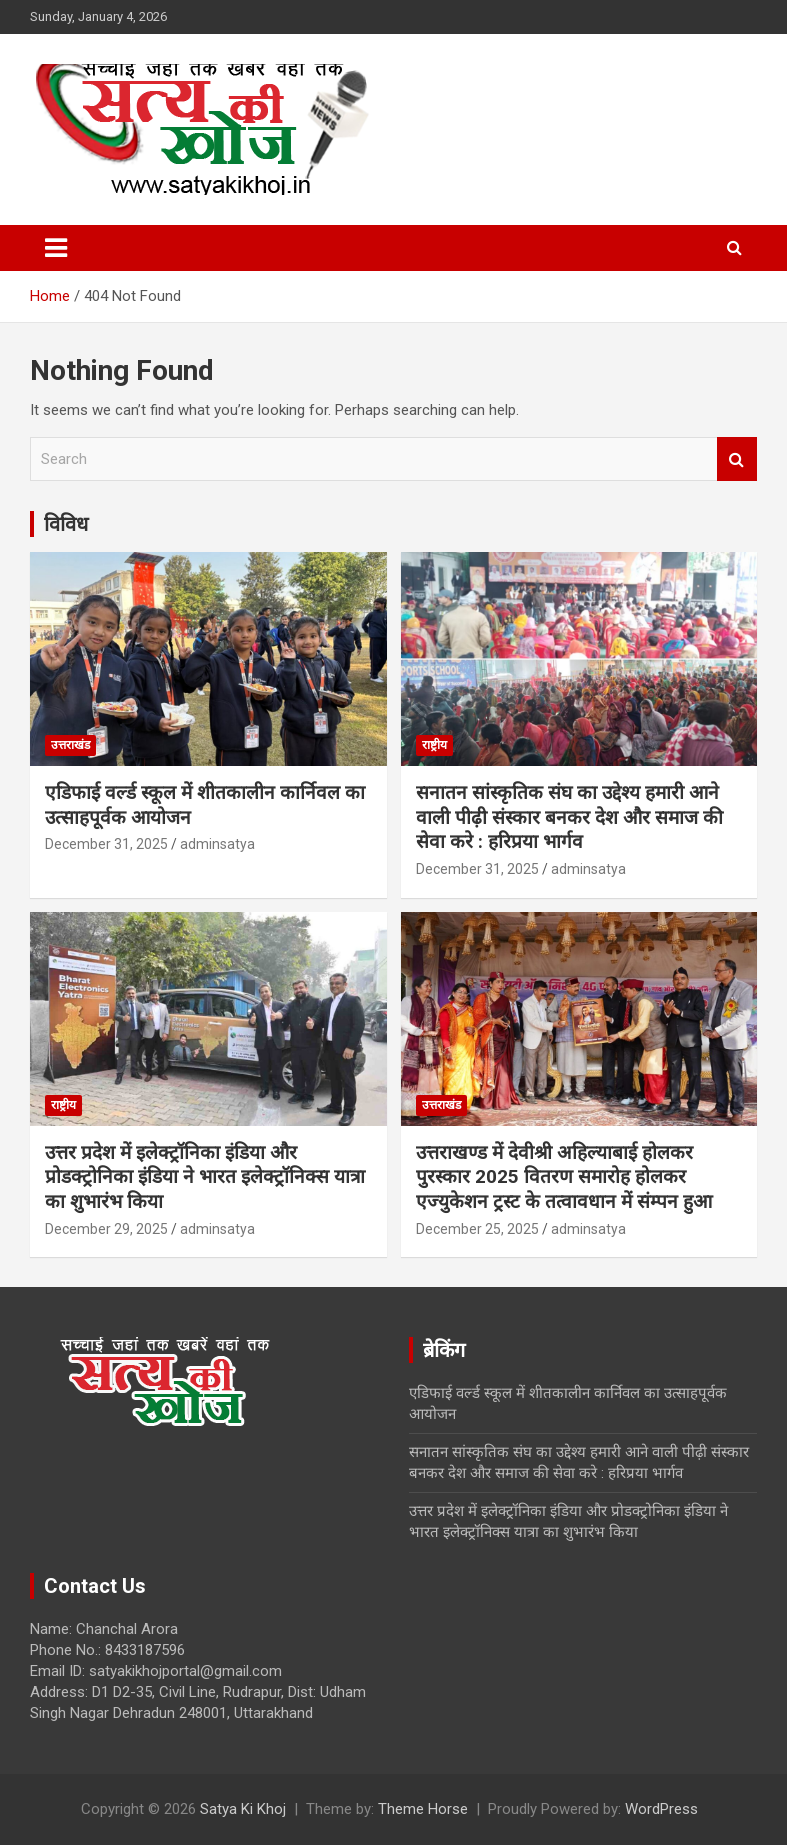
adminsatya (217, 844)
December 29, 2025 (106, 1229)
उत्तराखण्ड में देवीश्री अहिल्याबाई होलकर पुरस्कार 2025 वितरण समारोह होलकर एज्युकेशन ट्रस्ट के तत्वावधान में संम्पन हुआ (564, 1177)
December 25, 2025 (477, 1229)
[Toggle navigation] (56, 248)
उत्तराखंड (70, 745)
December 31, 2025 (106, 844)
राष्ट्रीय (434, 745)
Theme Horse (423, 1809)
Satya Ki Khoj (243, 1809)
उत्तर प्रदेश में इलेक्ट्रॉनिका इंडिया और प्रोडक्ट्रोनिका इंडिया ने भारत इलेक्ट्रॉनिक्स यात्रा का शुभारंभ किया (205, 1177)
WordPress (661, 1809)
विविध (66, 524)
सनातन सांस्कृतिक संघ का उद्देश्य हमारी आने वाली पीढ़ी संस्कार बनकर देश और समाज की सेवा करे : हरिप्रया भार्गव (569, 817)
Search (737, 459)
